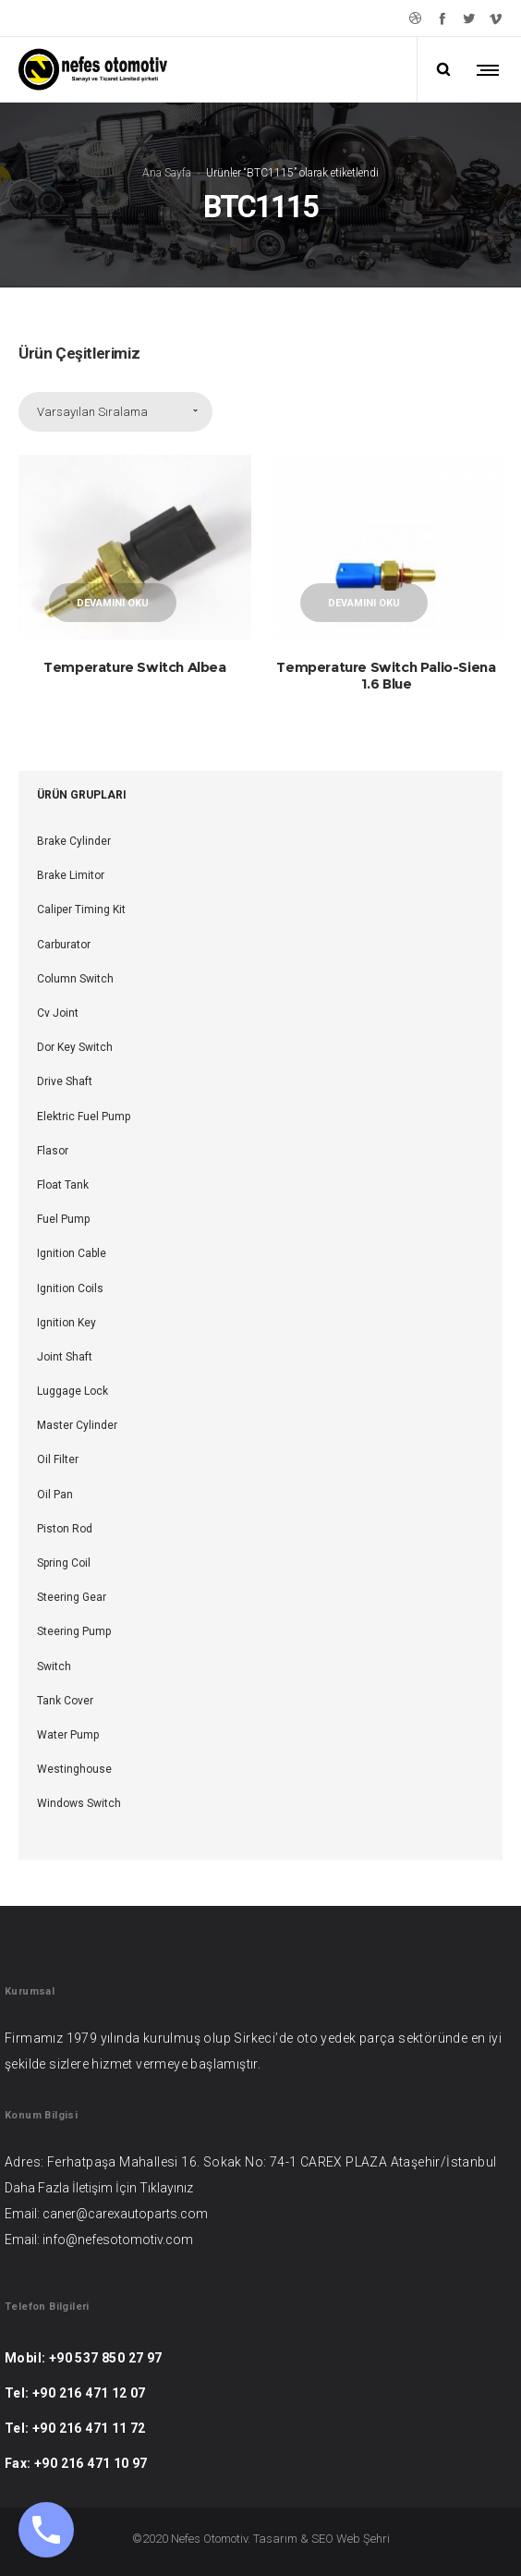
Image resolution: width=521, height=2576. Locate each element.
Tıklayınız (166, 2187)
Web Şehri (363, 2538)
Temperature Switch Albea (134, 667)
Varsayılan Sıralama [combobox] (92, 412)
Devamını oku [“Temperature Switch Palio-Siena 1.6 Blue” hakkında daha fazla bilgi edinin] (364, 603)
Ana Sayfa (166, 172)
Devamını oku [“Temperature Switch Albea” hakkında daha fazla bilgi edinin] (113, 603)
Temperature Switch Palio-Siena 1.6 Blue (385, 675)
